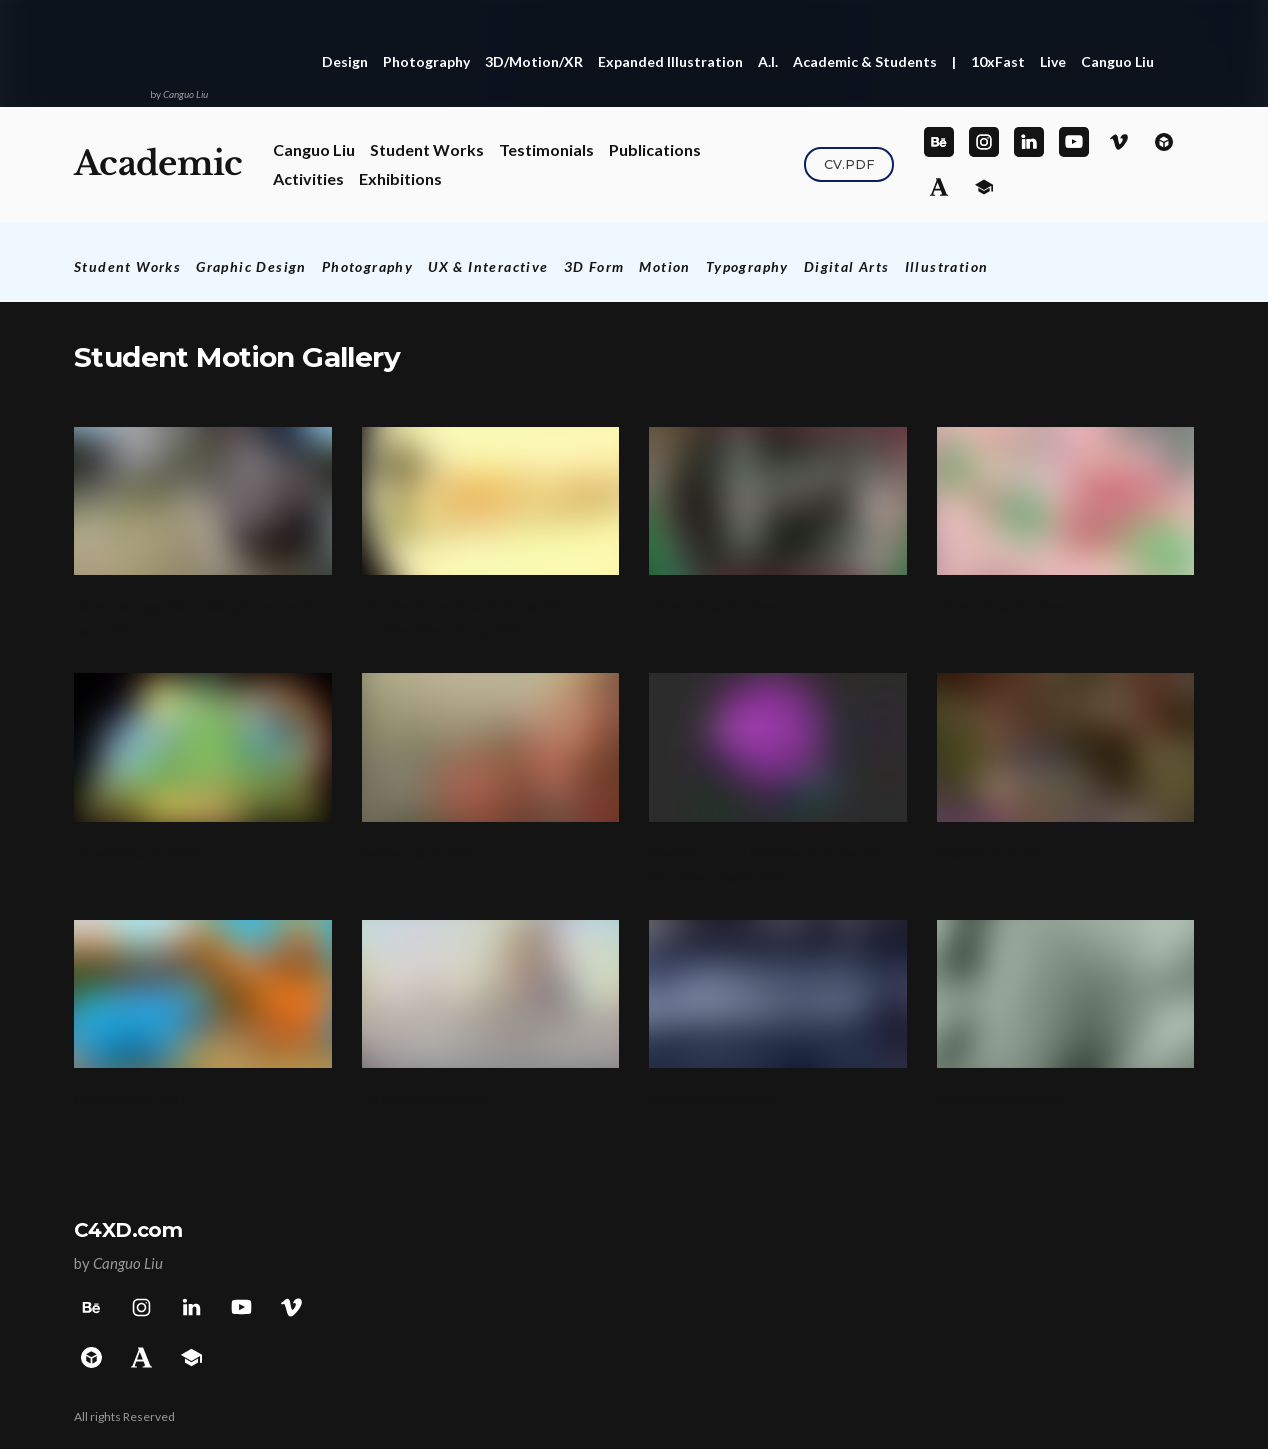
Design (345, 61)
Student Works (427, 149)
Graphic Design (251, 266)
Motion (664, 266)
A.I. (768, 61)
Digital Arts (847, 266)
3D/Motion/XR (534, 61)
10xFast (998, 61)
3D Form (594, 266)
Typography (747, 266)
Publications (655, 149)
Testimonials (546, 149)
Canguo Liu (1117, 61)
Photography (426, 61)
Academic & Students (865, 61)
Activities (308, 178)
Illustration (947, 266)
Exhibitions (400, 178)
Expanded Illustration (670, 61)
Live (1053, 61)
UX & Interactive (488, 266)
